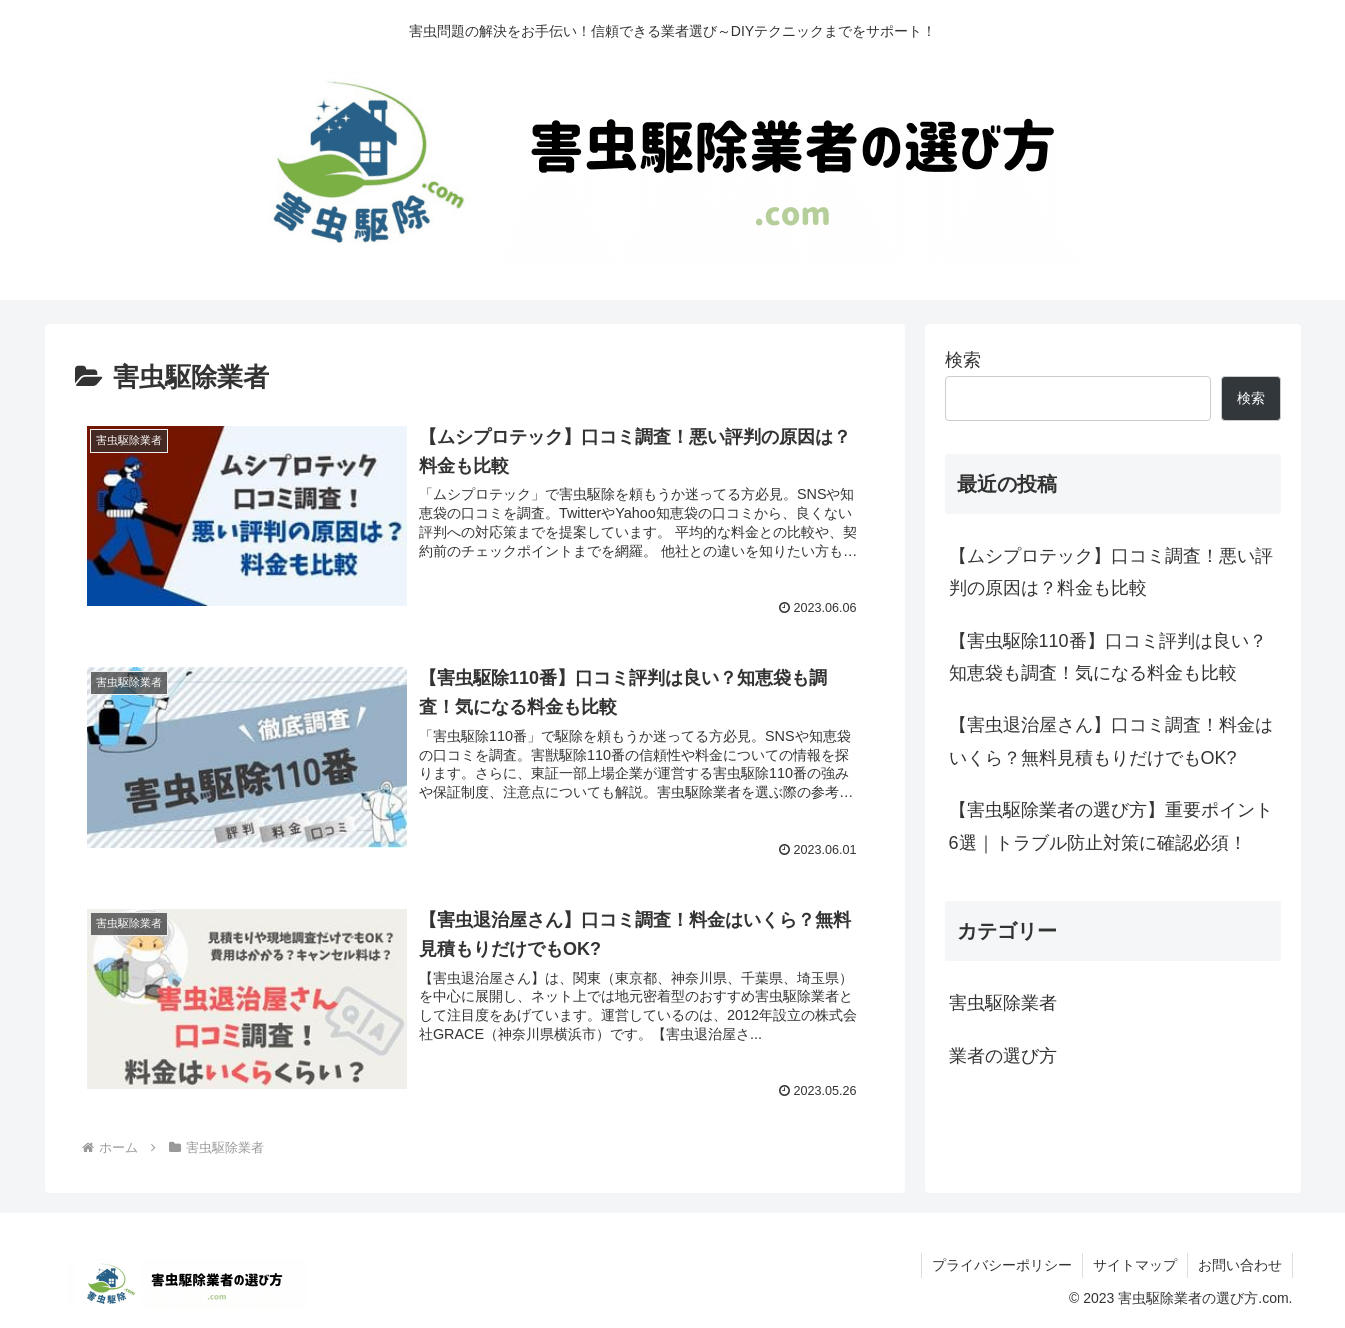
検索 (963, 360)
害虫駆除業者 (1003, 1003)
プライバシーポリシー (1002, 1265)
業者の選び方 (1003, 1056)
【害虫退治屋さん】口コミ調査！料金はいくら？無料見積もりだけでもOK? (1111, 741)
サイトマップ (1135, 1265)
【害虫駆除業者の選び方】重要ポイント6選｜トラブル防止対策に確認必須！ (1111, 826)
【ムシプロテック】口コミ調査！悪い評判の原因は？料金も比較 (1111, 572)
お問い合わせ (1240, 1265)
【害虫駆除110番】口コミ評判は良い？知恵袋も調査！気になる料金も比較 (1108, 657)
